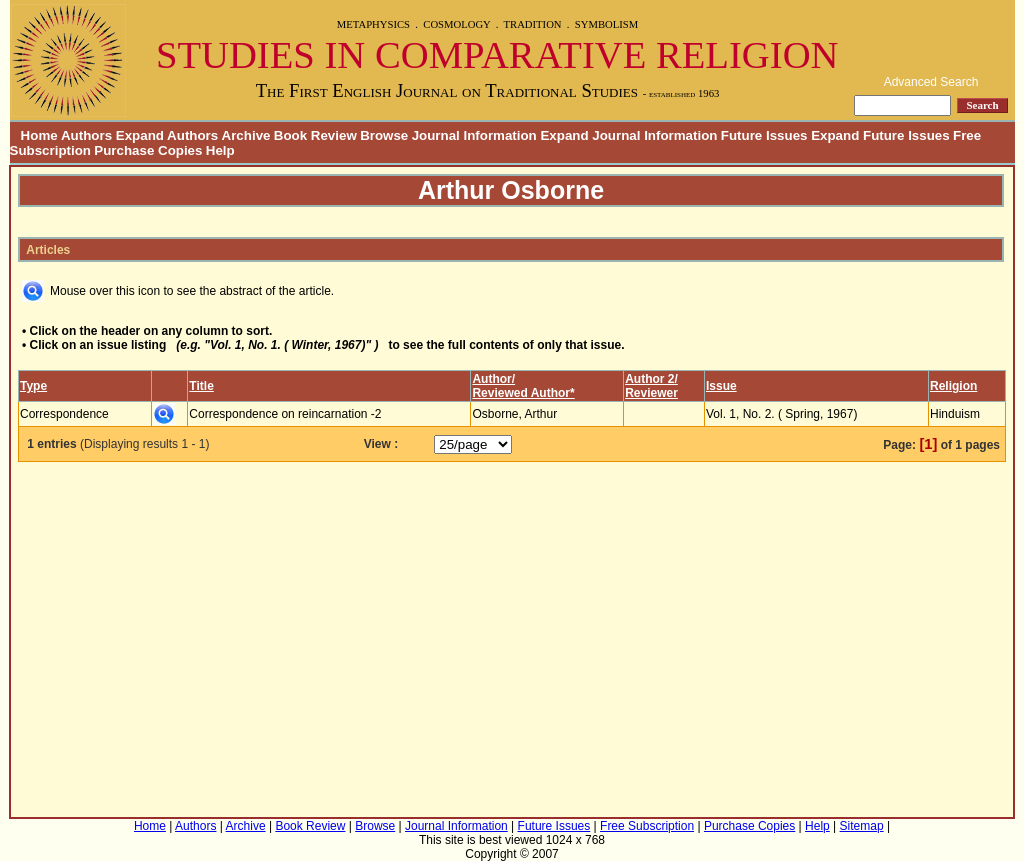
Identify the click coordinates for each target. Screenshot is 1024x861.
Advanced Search (931, 82)
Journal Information (456, 826)
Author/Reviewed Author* (523, 386)
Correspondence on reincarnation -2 (285, 414)
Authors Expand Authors (139, 135)
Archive (246, 135)
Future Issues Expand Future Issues (835, 135)
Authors (195, 826)
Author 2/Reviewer (651, 386)
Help (220, 150)
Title (201, 386)
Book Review (315, 135)
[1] (928, 444)
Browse (384, 135)
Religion (953, 386)
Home (34, 135)
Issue (721, 386)
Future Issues (554, 826)
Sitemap (862, 826)
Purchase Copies (148, 150)
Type (33, 386)
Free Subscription (647, 826)
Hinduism (955, 414)
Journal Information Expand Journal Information (565, 135)
